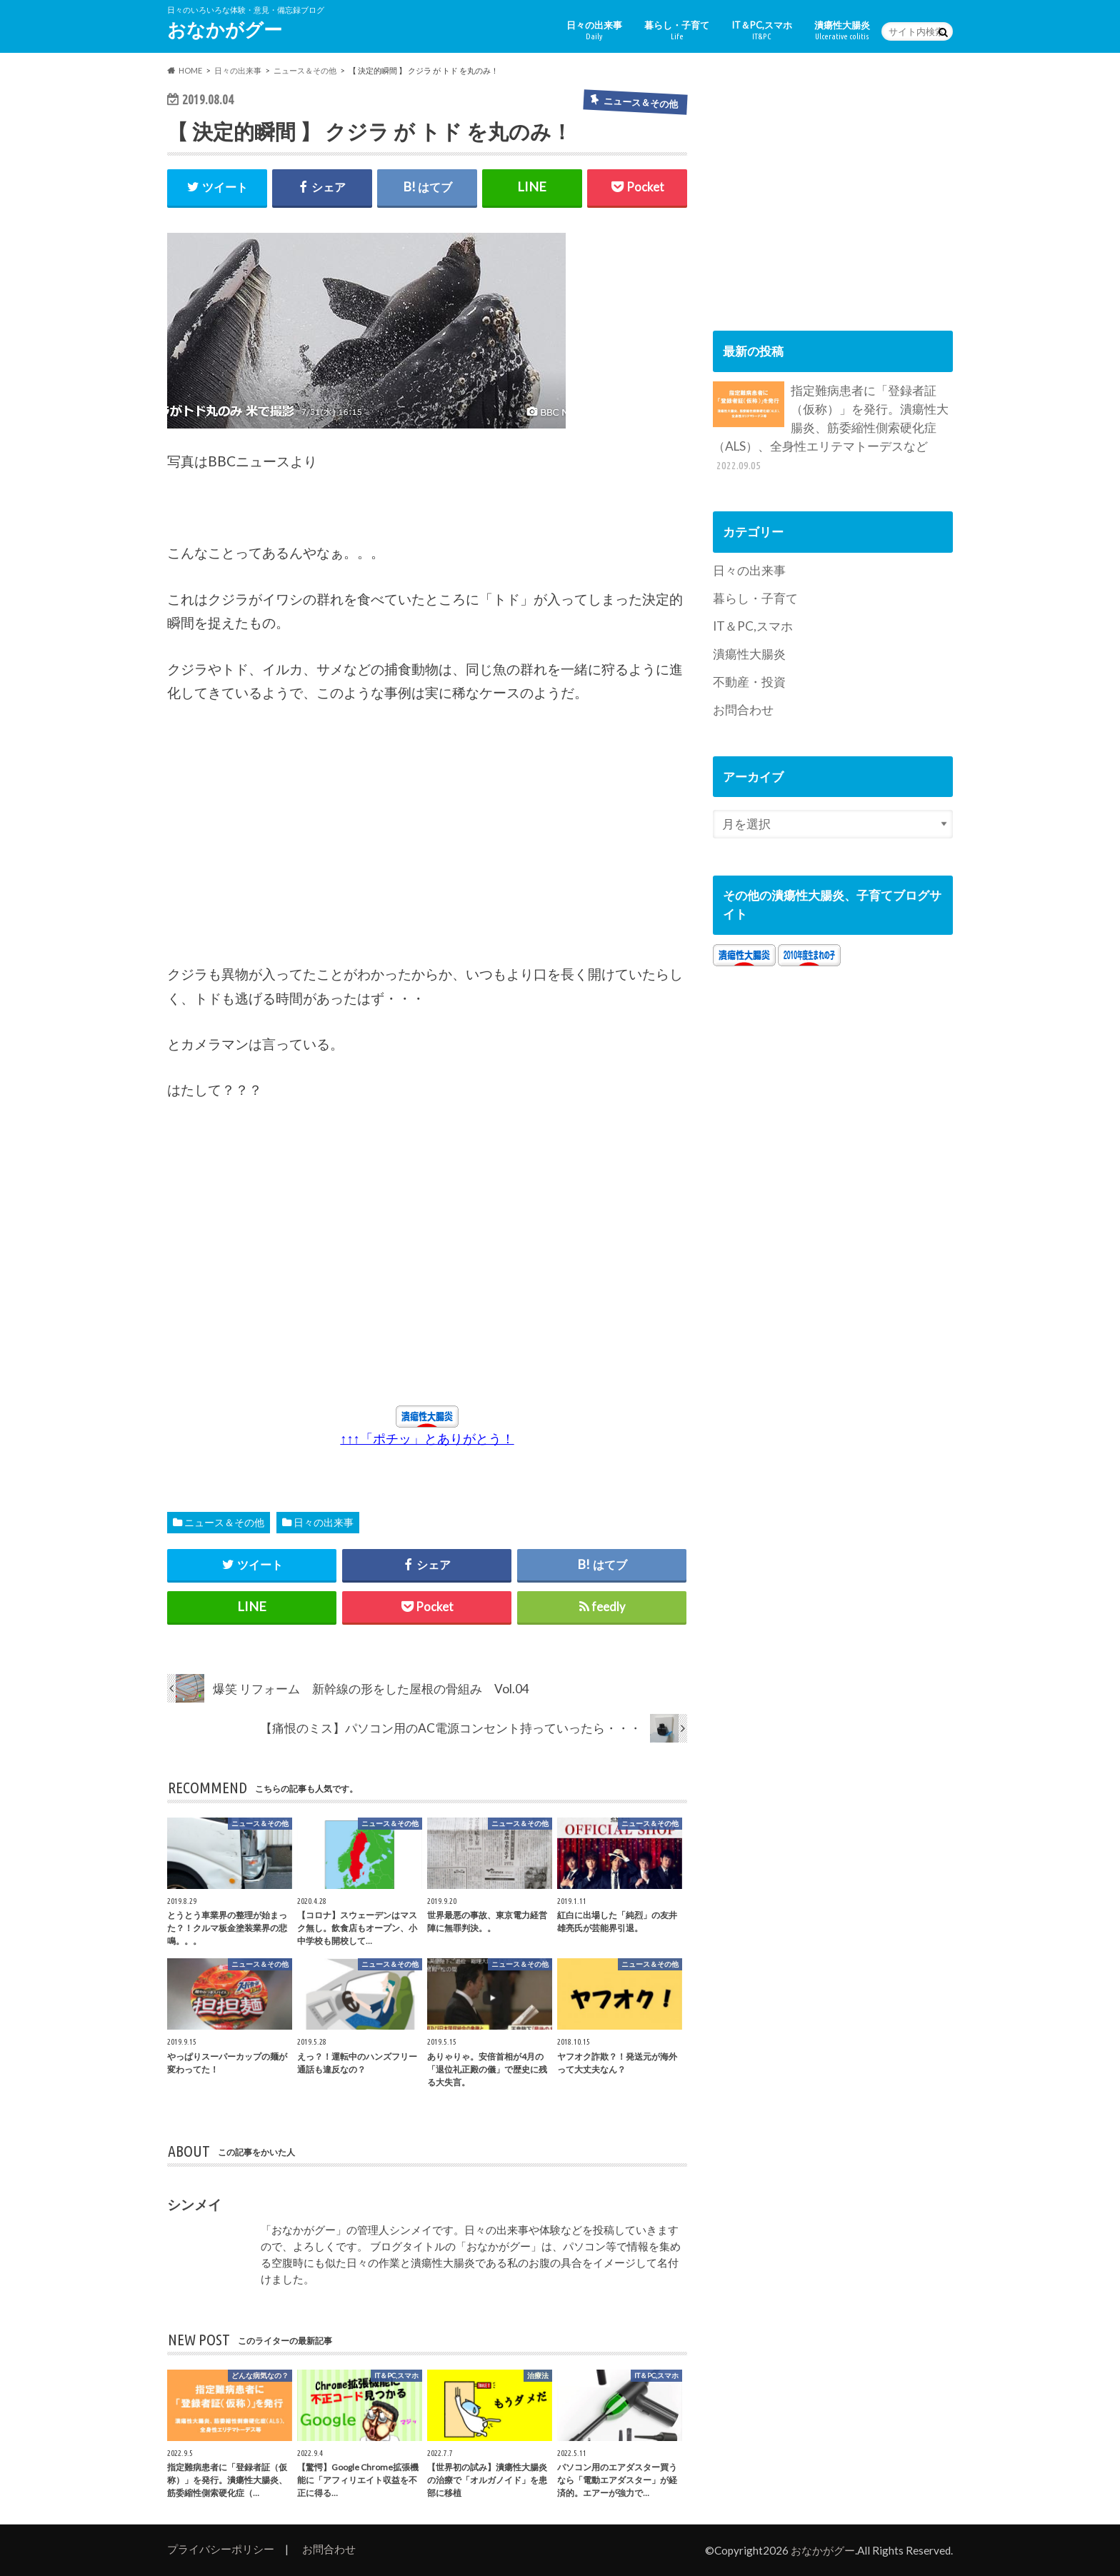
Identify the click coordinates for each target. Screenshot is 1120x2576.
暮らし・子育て (676, 30)
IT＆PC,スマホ (761, 30)
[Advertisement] (274, 842)
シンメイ (194, 2204)
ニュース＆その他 (224, 1522)
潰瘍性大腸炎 (842, 30)
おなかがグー (224, 29)
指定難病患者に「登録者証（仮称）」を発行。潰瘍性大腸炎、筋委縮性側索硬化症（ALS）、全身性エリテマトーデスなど (831, 427)
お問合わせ (743, 709)
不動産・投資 (749, 681)
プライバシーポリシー (220, 2548)
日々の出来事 (594, 30)
